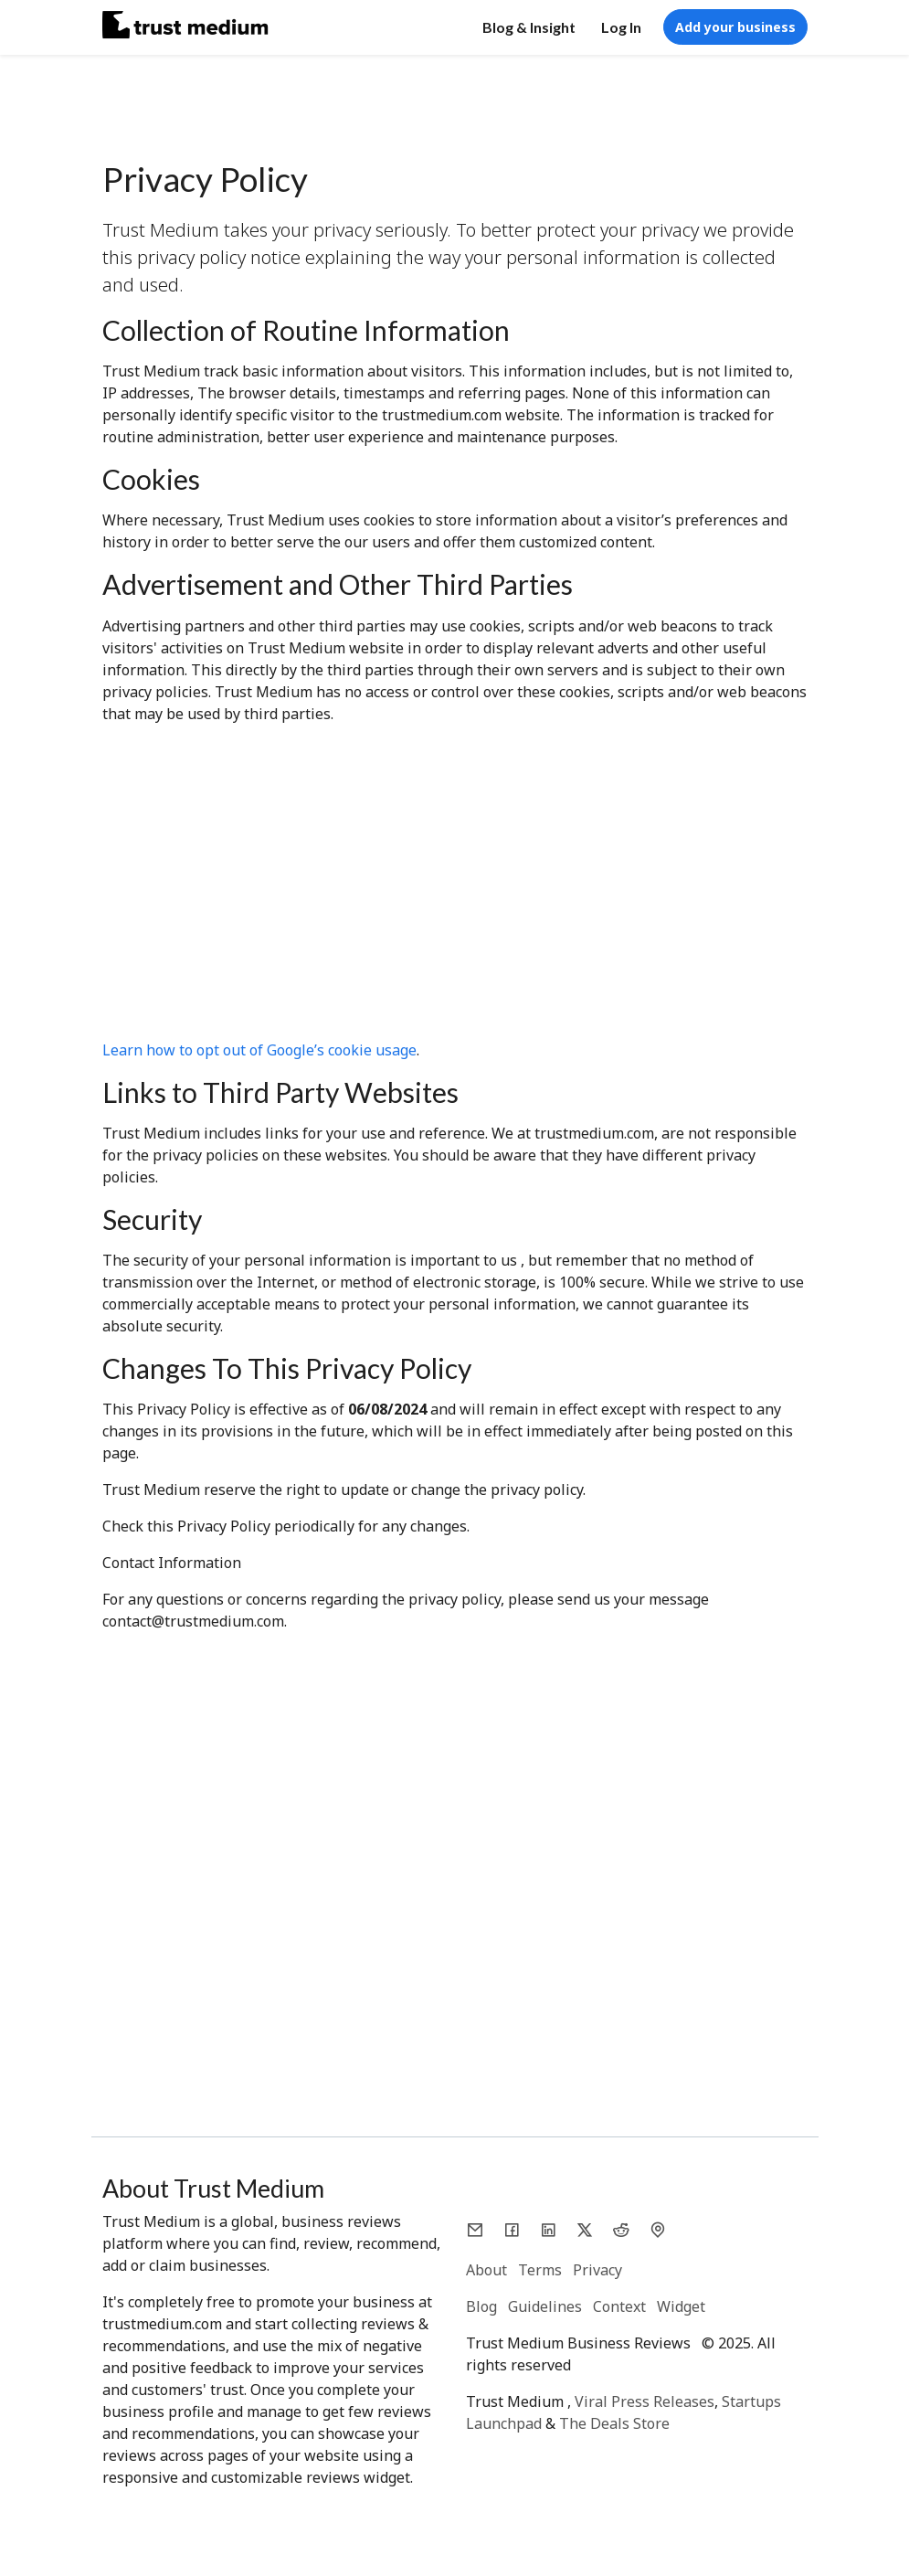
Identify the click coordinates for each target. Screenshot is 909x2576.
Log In (621, 27)
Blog (481, 2306)
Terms (540, 2270)
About (486, 2270)
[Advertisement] (455, 889)
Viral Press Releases (644, 2401)
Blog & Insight (529, 27)
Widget (681, 2306)
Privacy (597, 2270)
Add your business (735, 27)
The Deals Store (614, 2423)
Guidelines (545, 2306)
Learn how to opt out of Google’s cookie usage (259, 1050)
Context (619, 2306)
